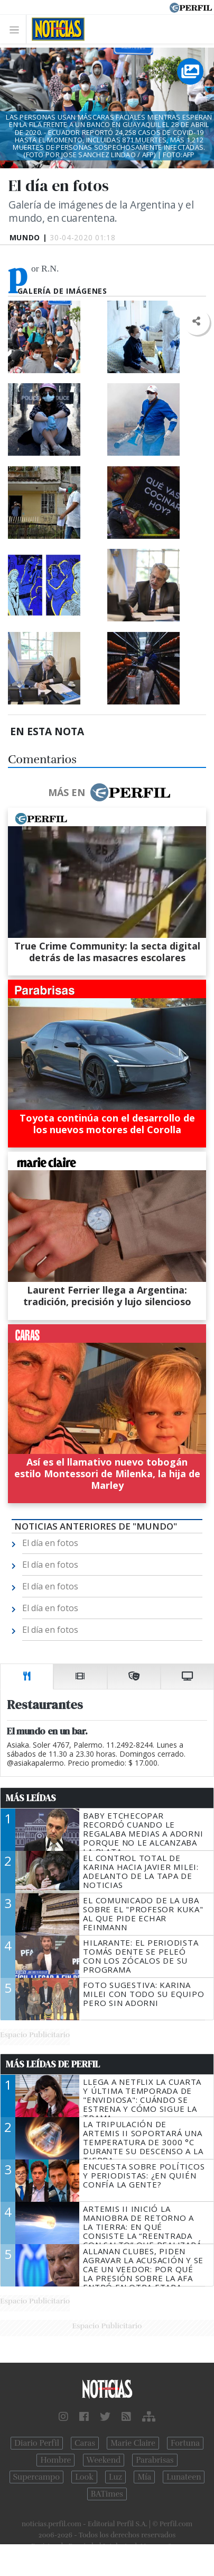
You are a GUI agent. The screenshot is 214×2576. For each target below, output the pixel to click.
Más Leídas (31, 1798)
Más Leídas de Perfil (53, 2064)
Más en (109, 792)
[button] (196, 321)
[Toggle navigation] (17, 29)
